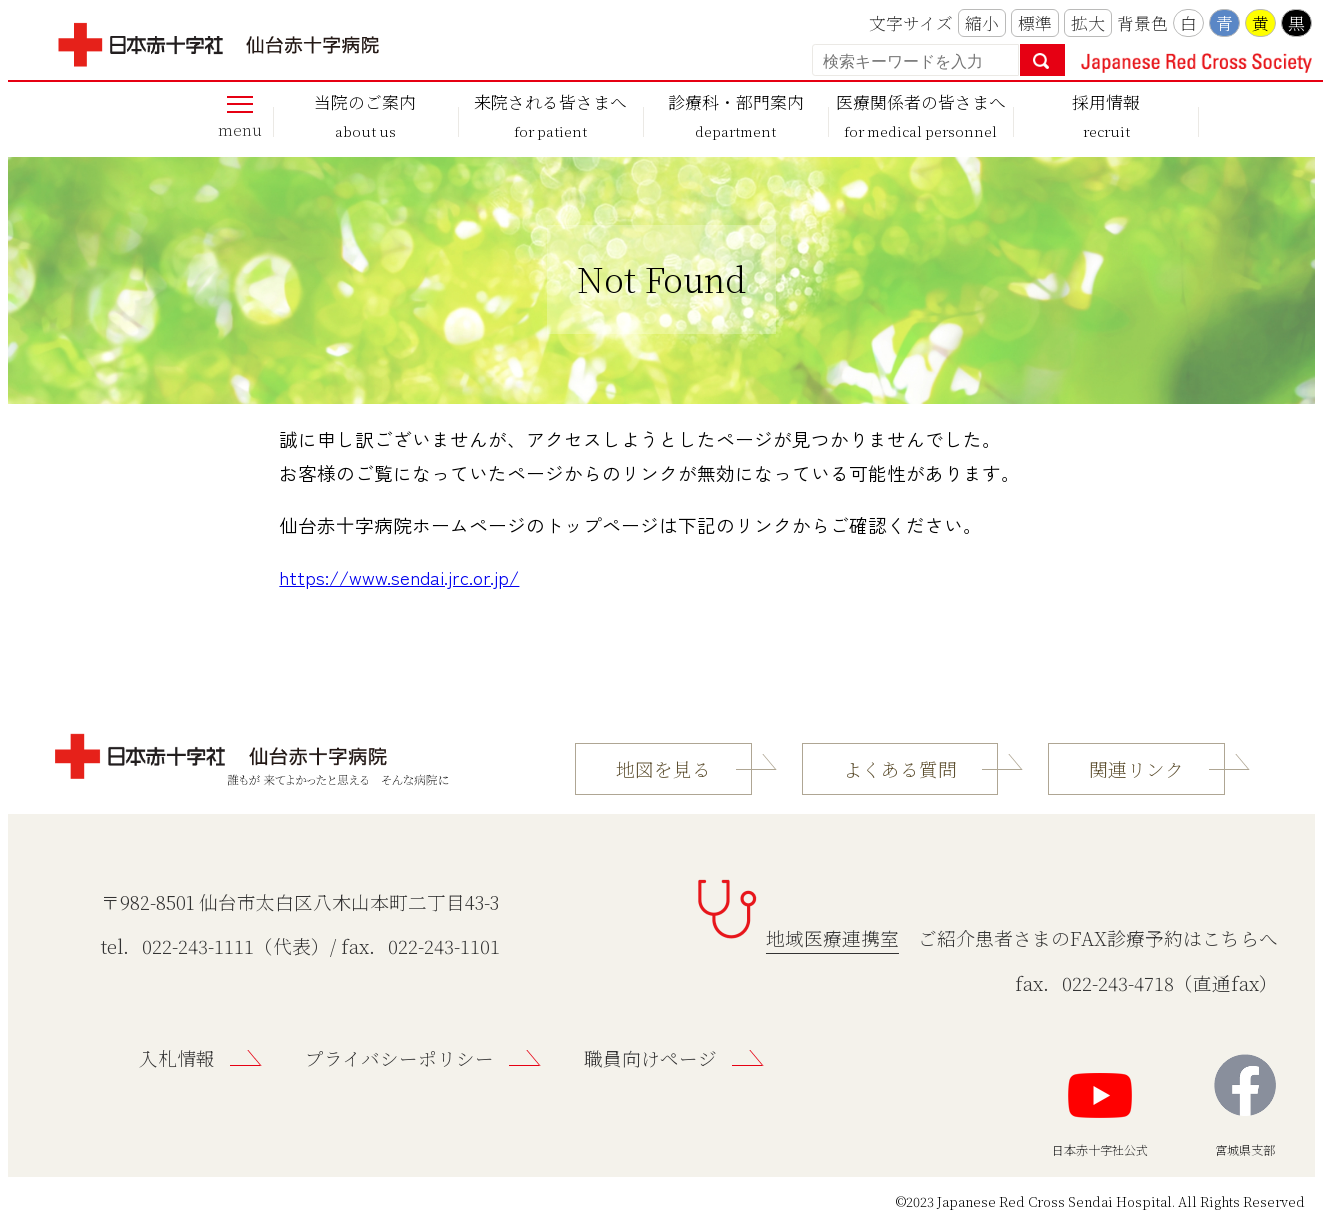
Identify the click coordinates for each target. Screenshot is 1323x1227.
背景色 (1142, 23)
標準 (1035, 23)
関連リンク (1136, 769)
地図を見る (663, 769)
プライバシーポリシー (399, 1058)
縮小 (982, 23)
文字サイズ (911, 23)
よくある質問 (900, 769)
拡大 (1088, 23)
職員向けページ (650, 1058)
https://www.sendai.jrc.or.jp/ (399, 576)
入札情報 (177, 1058)
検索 (1042, 60)
